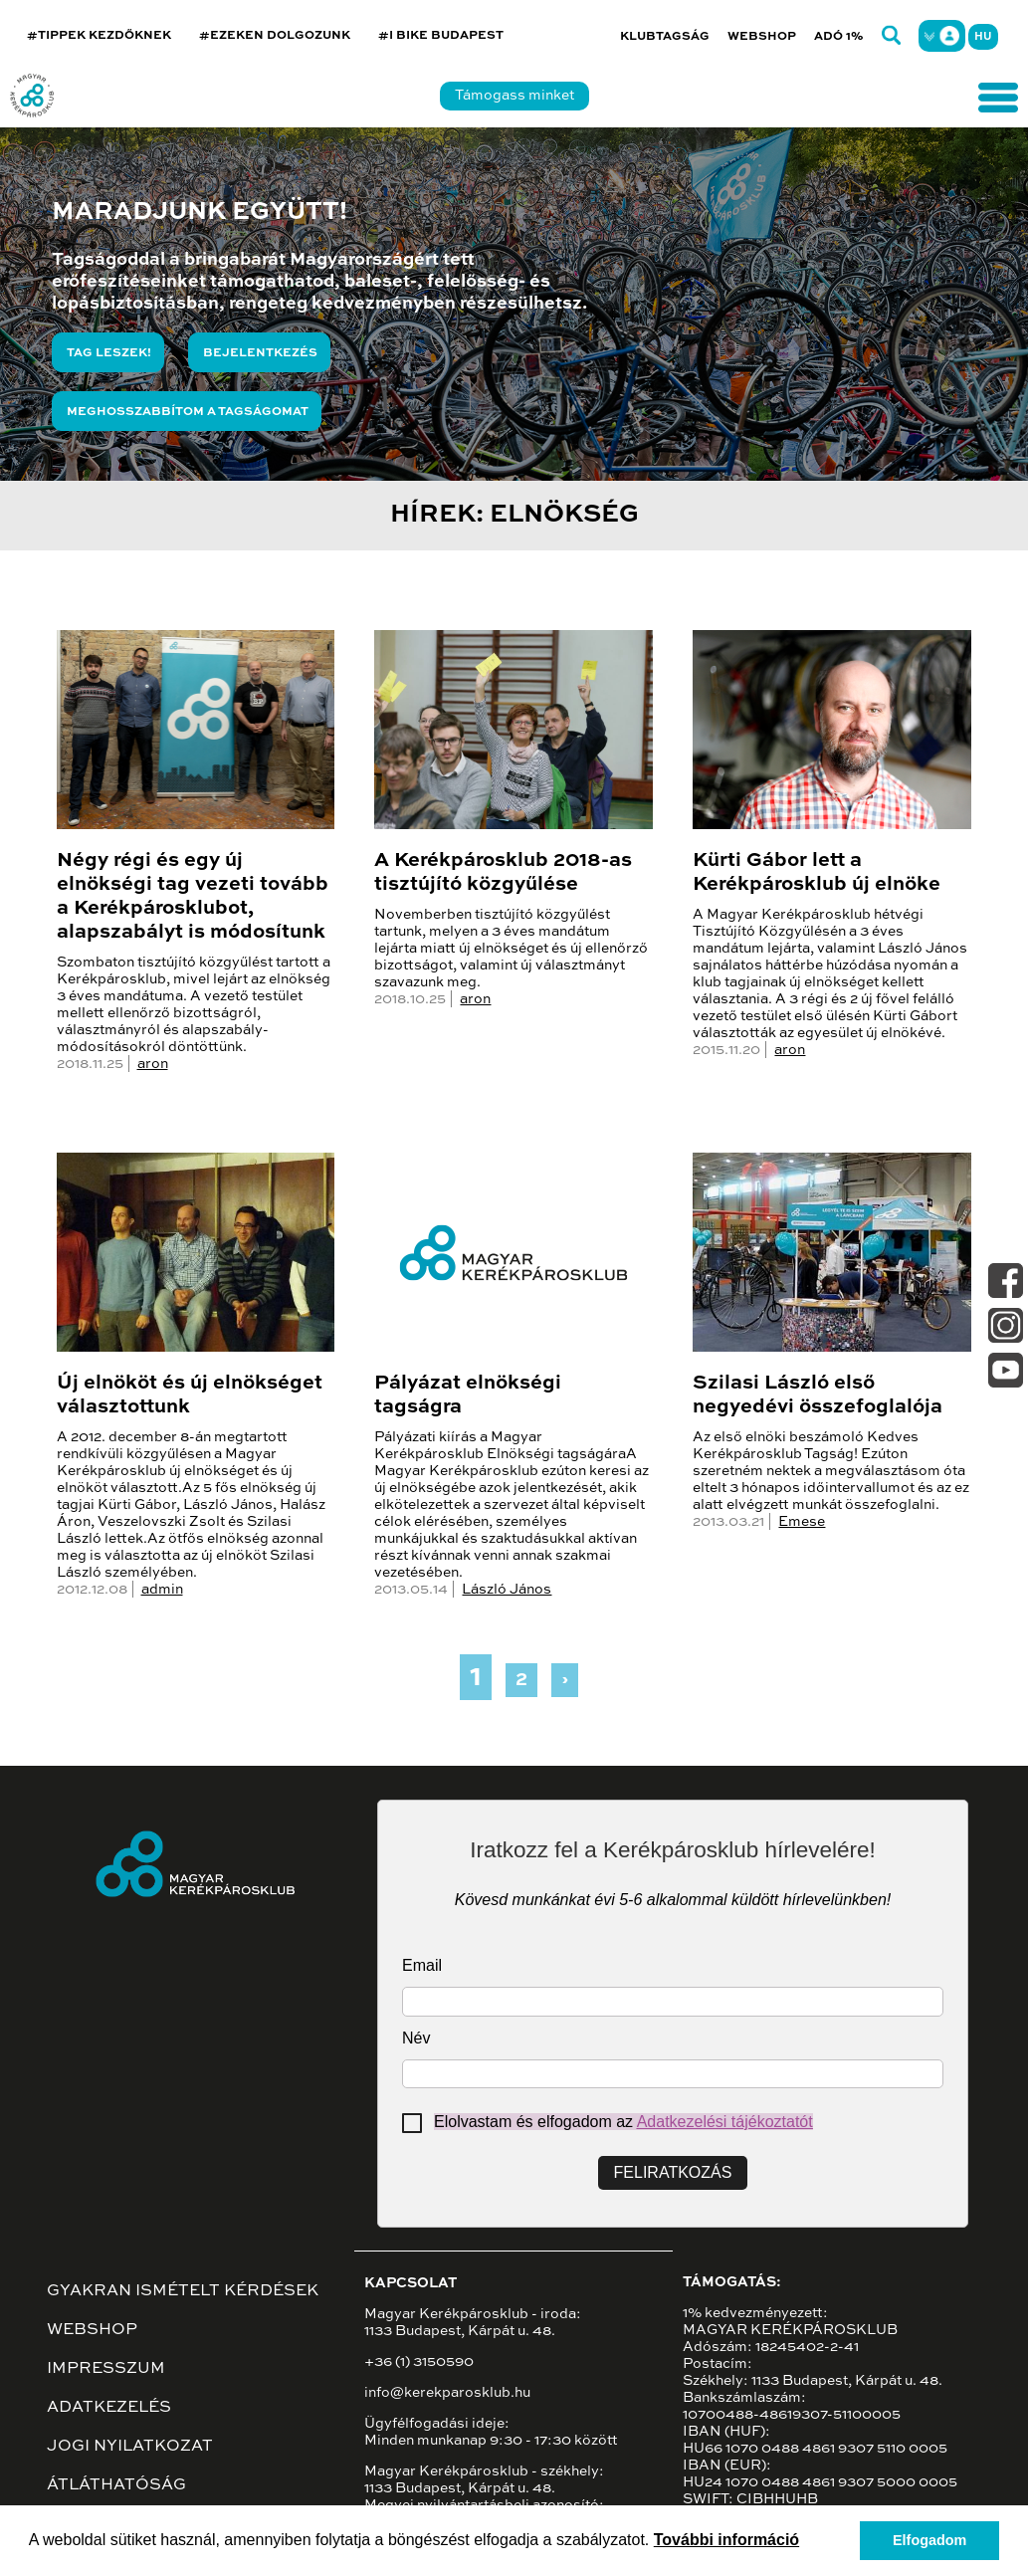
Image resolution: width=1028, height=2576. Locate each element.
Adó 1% (839, 37)
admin (162, 1590)
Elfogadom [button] (929, 2540)
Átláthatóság (116, 2485)
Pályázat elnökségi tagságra (467, 1395)
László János (506, 1590)
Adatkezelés (109, 2408)
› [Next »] (564, 1680)
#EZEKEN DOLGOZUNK (274, 36)
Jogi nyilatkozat (130, 2447)
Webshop (761, 37)
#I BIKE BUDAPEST (441, 36)
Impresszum (106, 2369)
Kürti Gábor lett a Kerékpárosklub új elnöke (816, 873)
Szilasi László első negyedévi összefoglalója (817, 1395)
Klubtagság (665, 37)
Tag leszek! (109, 353)
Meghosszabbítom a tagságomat (187, 412)
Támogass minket (514, 96)
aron (152, 1064)
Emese (801, 1522)
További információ (726, 2539)
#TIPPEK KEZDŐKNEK (99, 36)
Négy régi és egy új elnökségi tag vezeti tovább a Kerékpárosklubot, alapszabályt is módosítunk (192, 897)
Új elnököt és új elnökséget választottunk (189, 1395)
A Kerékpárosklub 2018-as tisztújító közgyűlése (503, 873)
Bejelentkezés (260, 353)
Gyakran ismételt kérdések (182, 2291)
